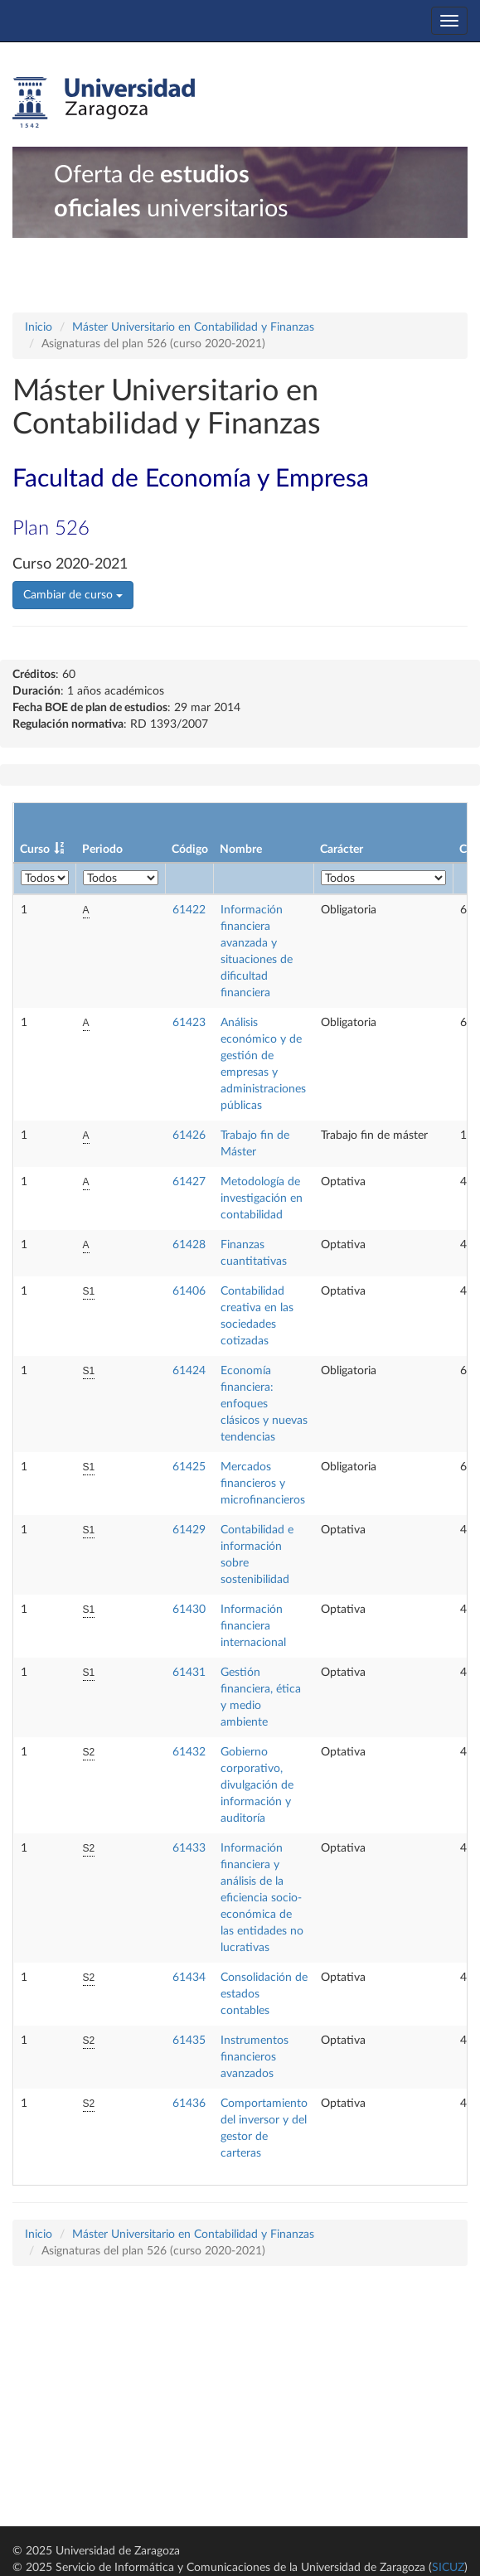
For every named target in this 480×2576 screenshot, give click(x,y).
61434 (189, 1977)
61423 (189, 1023)
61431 (189, 1672)
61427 (189, 1182)
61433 (189, 1848)
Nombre (241, 849)
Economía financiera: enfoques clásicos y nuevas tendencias (264, 1404)
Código (190, 849)
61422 (189, 910)
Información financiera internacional (253, 1626)
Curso (35, 849)
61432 (189, 1752)
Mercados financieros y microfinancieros (263, 1483)
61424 (189, 1371)
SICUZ (448, 2568)
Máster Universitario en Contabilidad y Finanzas (193, 327)
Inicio (38, 327)
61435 (189, 2040)
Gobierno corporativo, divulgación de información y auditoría (257, 1785)
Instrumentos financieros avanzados (254, 2057)
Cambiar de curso (73, 595)
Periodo (102, 849)
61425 (189, 1467)
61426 (189, 1135)
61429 (189, 1530)
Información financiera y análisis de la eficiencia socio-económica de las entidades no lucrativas (262, 1898)
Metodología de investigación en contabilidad (262, 1198)
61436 (189, 2103)
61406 (189, 1291)
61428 (189, 1245)
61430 (189, 1609)
